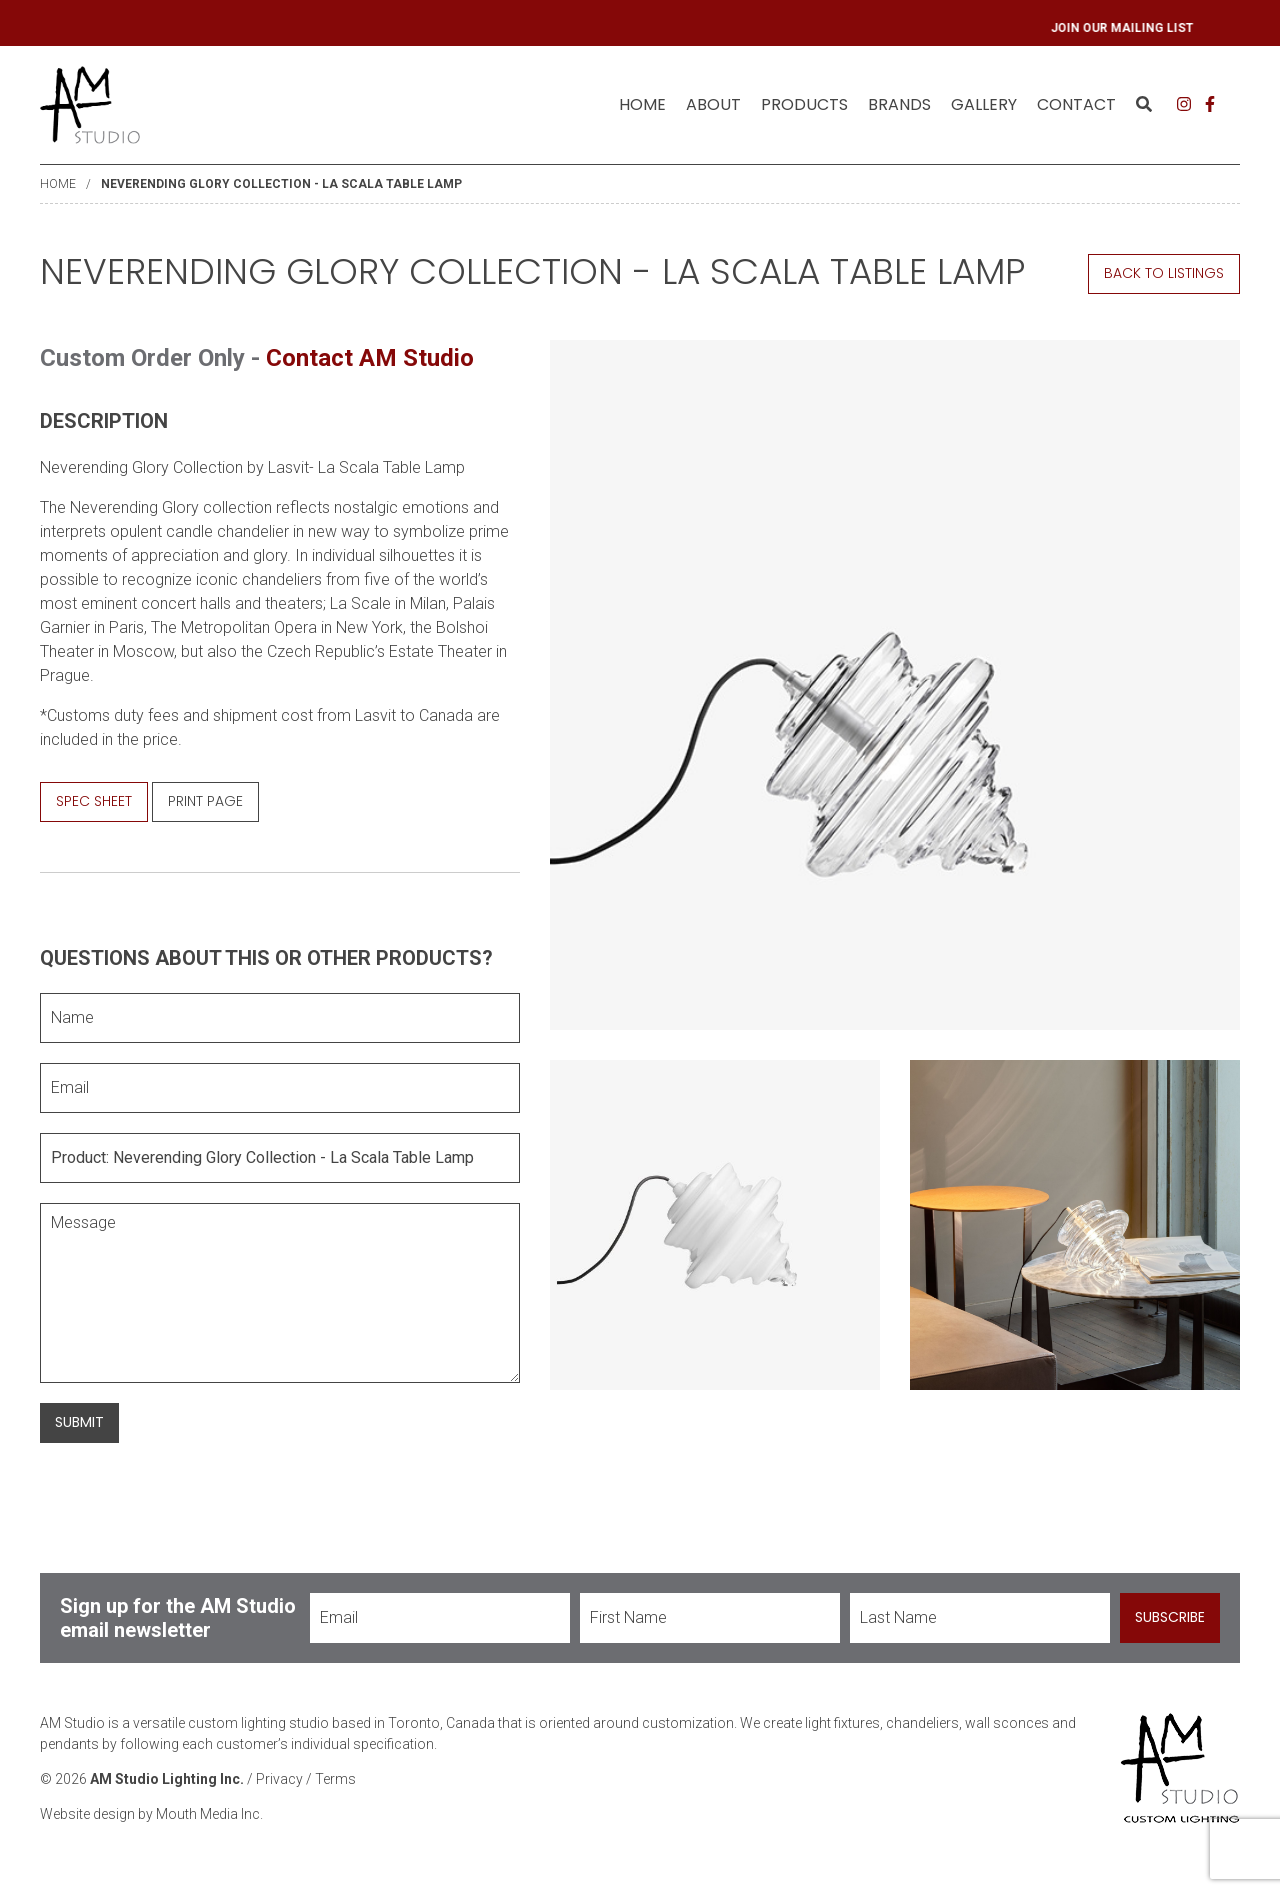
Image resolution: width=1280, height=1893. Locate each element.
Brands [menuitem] (899, 104)
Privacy (279, 1779)
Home (642, 104)
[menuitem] (642, 105)
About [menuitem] (713, 104)
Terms (335, 1779)
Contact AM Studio (370, 358)
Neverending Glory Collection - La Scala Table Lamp (281, 184)
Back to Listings (1164, 273)
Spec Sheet (94, 801)
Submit (79, 1422)
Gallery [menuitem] (984, 104)
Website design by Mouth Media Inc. (151, 1814)
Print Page (205, 801)
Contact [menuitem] (1076, 104)
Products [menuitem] (804, 104)
